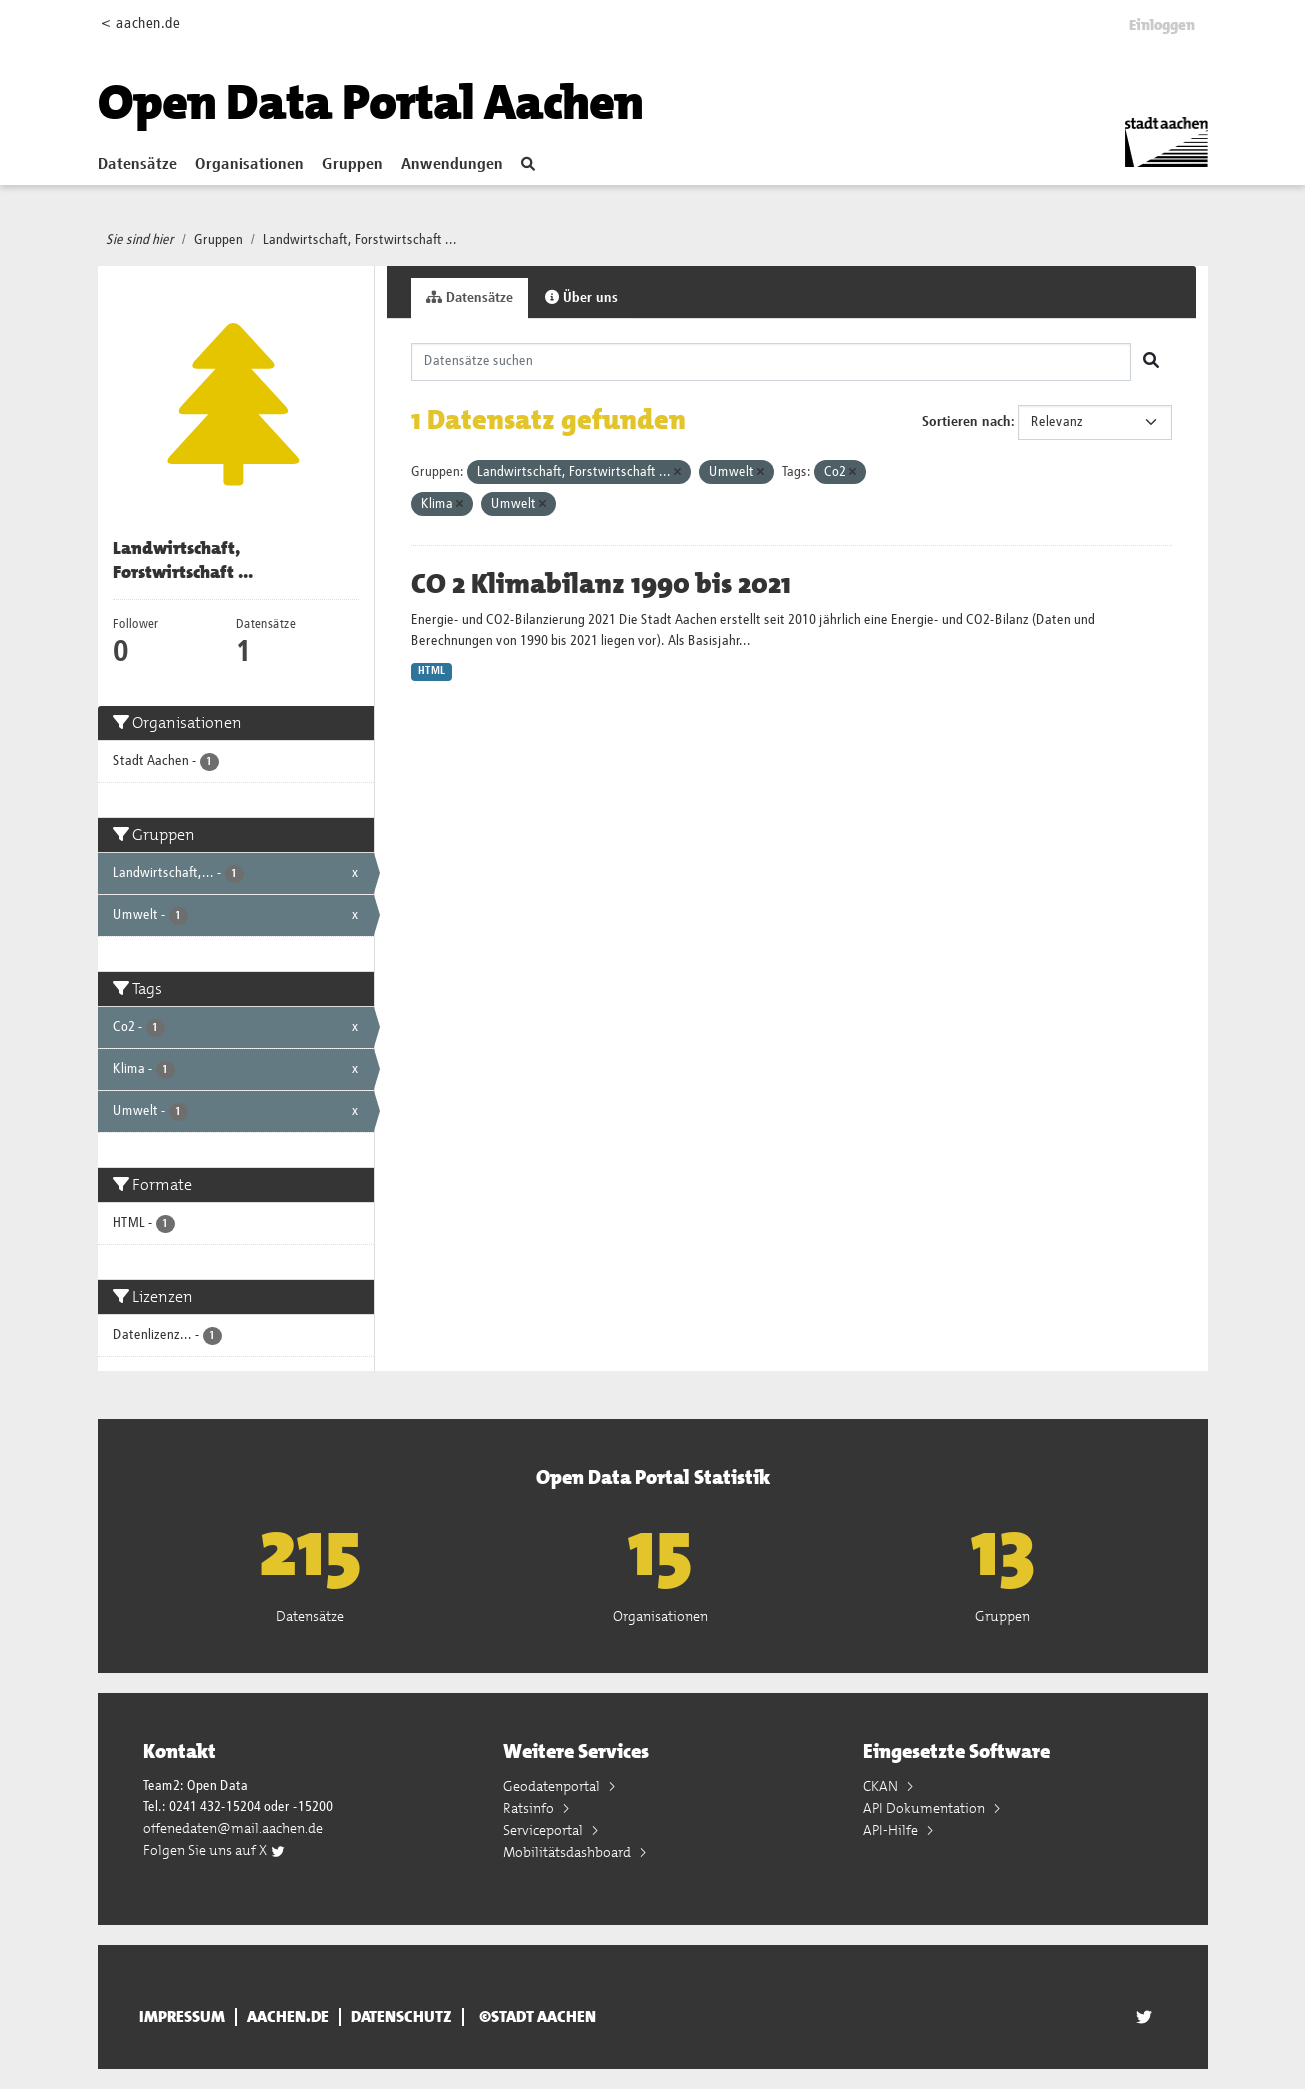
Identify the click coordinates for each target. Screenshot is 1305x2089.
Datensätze (137, 165)
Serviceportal (544, 1830)
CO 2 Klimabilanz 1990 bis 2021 (601, 584)
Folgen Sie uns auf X (214, 1850)
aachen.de (288, 2017)
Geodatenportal (553, 1786)
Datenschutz (401, 2017)
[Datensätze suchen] (771, 362)
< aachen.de (140, 23)
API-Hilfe (892, 1830)
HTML (431, 671)
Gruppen (352, 165)
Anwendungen (452, 165)
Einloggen (1162, 25)
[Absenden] (1151, 362)
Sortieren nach (966, 422)
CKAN (882, 1786)
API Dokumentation (925, 1808)
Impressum (182, 2017)
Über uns (581, 297)
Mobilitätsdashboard (568, 1852)
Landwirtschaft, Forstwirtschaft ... (360, 240)
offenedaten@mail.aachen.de (233, 1828)
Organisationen (249, 165)
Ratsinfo (530, 1808)
